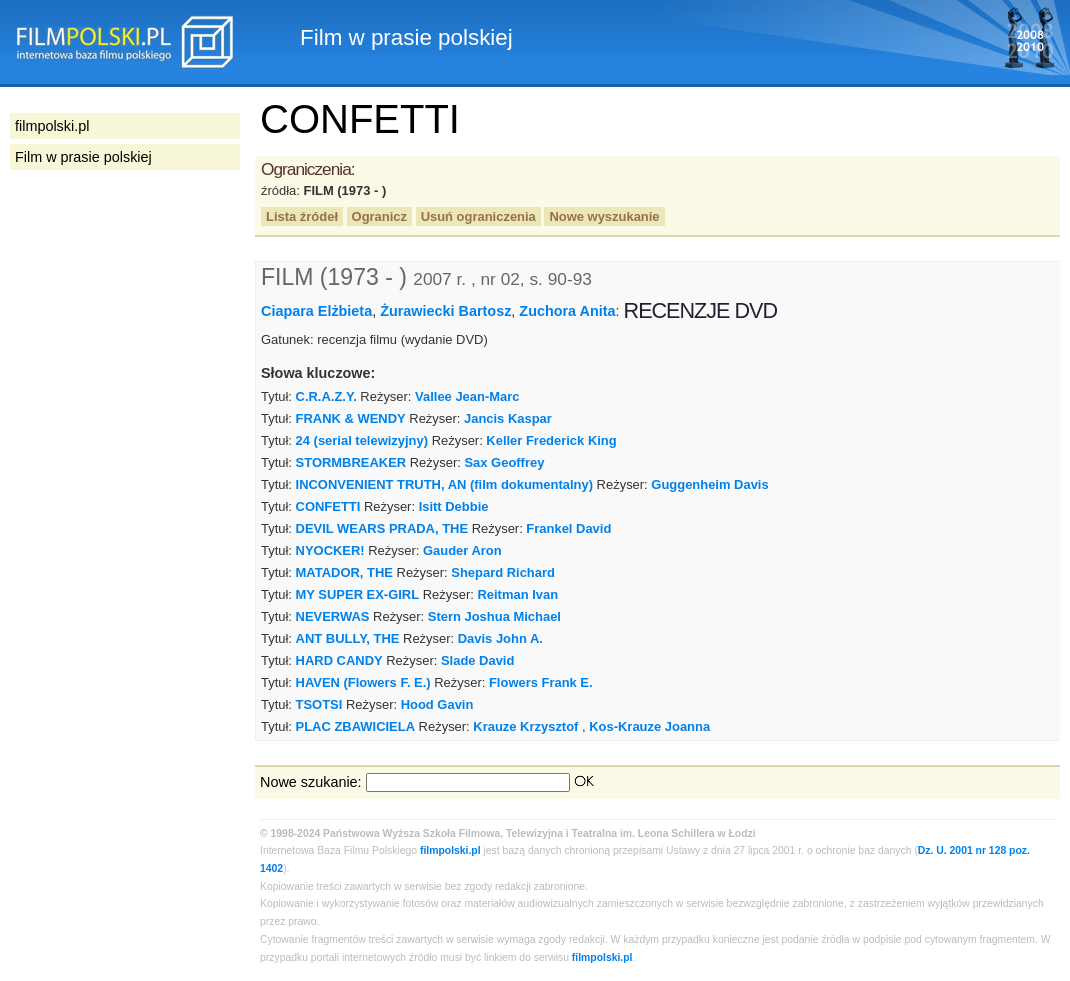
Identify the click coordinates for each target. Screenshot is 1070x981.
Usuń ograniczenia (478, 216)
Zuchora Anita (567, 311)
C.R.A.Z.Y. (326, 396)
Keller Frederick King (551, 440)
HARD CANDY (339, 660)
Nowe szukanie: (311, 782)
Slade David (477, 660)
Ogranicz (379, 216)
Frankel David (568, 528)
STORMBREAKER (351, 462)
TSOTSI (319, 704)
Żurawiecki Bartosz (445, 311)
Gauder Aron (462, 550)
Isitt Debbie (454, 506)
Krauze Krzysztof (525, 726)
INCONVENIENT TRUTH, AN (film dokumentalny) (444, 484)
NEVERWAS (333, 616)
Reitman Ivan (517, 594)
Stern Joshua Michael (494, 616)
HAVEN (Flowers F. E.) (363, 682)
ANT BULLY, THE (348, 638)
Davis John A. (500, 638)
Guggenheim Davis (709, 484)
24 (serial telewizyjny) (362, 440)
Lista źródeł (302, 216)
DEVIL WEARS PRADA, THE (382, 528)
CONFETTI (328, 506)
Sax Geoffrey (504, 462)
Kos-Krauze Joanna (649, 726)
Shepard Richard (503, 572)
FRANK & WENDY (351, 418)
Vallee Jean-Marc (467, 396)
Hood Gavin (437, 704)
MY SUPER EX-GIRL (358, 594)
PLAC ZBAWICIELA (355, 726)
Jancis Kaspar (508, 418)
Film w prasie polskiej (83, 157)
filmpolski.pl (450, 850)
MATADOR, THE (344, 572)
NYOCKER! (330, 550)
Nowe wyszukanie (604, 216)
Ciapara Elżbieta (316, 311)
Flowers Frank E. (541, 682)
